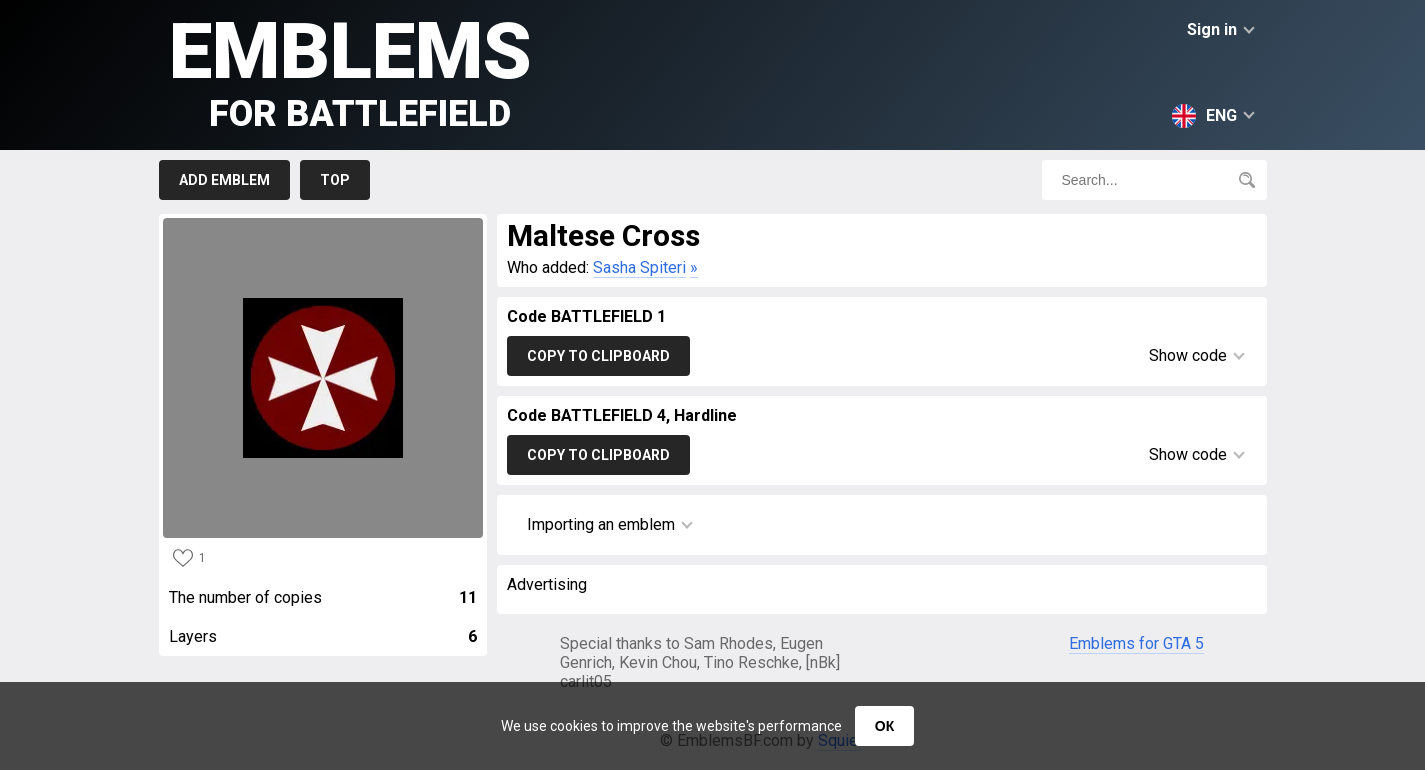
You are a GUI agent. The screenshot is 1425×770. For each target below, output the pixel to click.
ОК (884, 726)
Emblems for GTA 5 (1136, 643)
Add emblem (224, 180)
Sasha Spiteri (639, 267)
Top (335, 180)
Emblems (350, 70)
